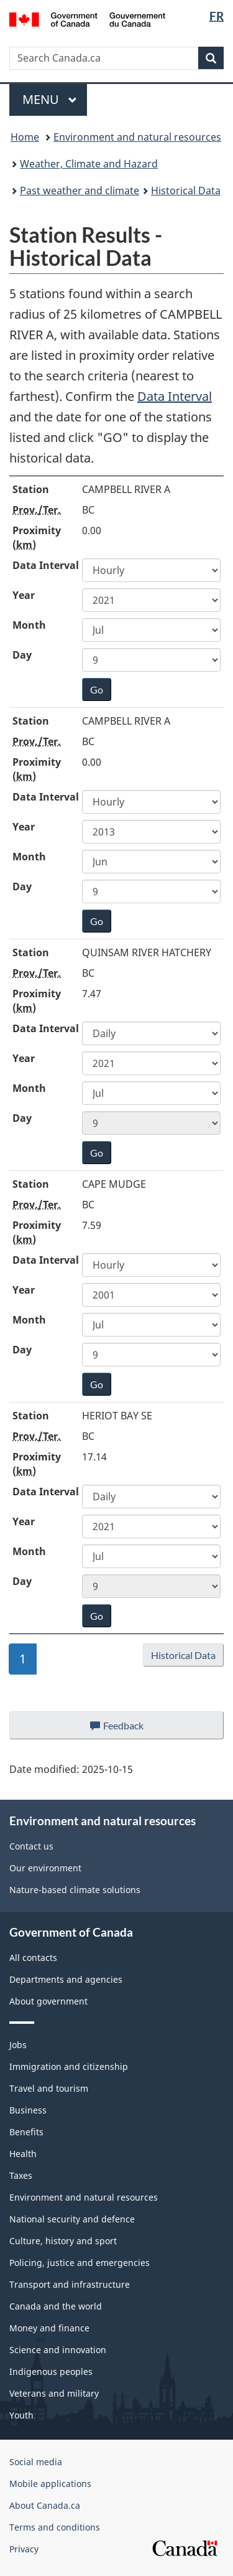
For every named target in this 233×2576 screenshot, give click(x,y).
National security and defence (72, 2219)
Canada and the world (55, 2306)
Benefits (26, 2132)
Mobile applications (50, 2483)
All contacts (33, 1957)
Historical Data (186, 190)
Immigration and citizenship (68, 2066)
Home (25, 137)
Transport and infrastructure (69, 2284)
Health (23, 2154)
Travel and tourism (48, 2088)
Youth (21, 2415)
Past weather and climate (79, 190)
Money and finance (49, 2328)
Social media (35, 2462)
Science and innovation (57, 2350)
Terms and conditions (54, 2527)
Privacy (24, 2549)
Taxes (20, 2175)
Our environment (45, 1868)
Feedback (129, 1728)
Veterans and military (54, 2393)
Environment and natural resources (137, 137)
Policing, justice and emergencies (79, 2262)
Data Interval (174, 396)
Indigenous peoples (51, 2371)
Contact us (31, 1846)
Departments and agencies (65, 1979)
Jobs (18, 2045)
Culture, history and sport (63, 2241)
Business (28, 2110)
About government (48, 2001)
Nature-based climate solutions (74, 1890)
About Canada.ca (44, 2505)
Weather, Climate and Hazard (89, 164)
